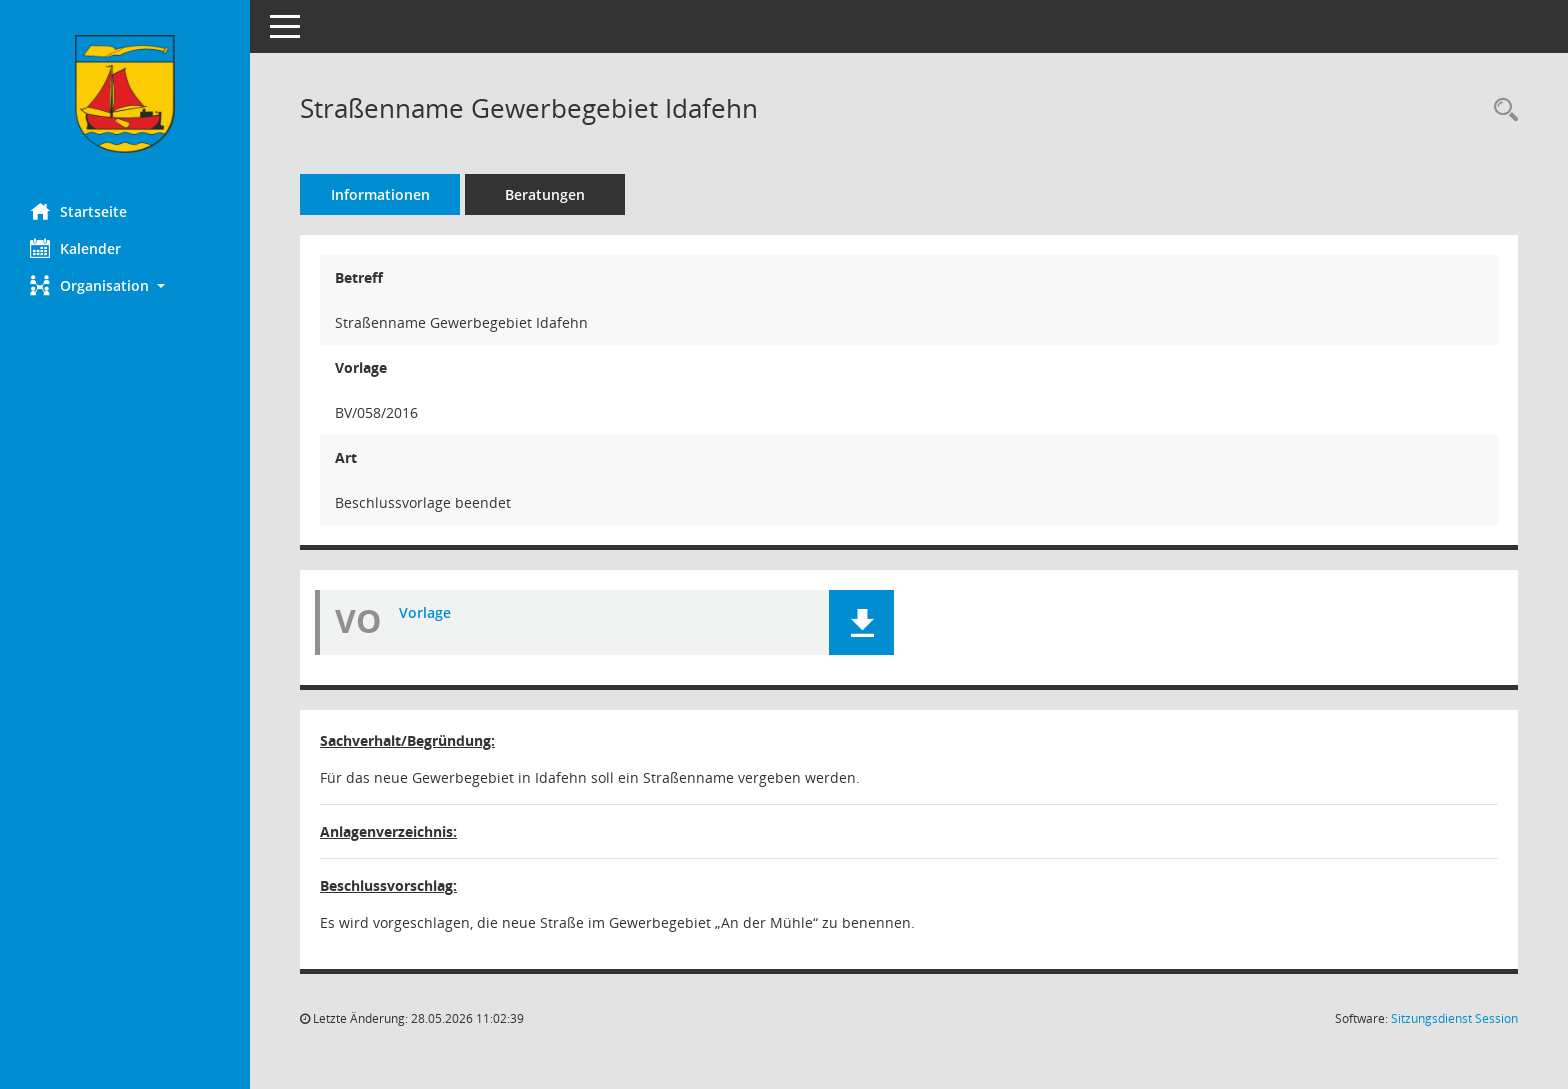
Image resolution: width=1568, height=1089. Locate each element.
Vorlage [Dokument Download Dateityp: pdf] (425, 612)
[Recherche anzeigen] (1501, 110)
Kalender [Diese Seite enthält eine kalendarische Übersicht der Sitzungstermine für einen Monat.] (75, 248)
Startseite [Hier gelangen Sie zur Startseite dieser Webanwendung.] (78, 211)
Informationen (380, 194)
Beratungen (545, 194)
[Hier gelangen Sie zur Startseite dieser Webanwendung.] (125, 94)
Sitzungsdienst (1454, 1018)
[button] (125, 285)
